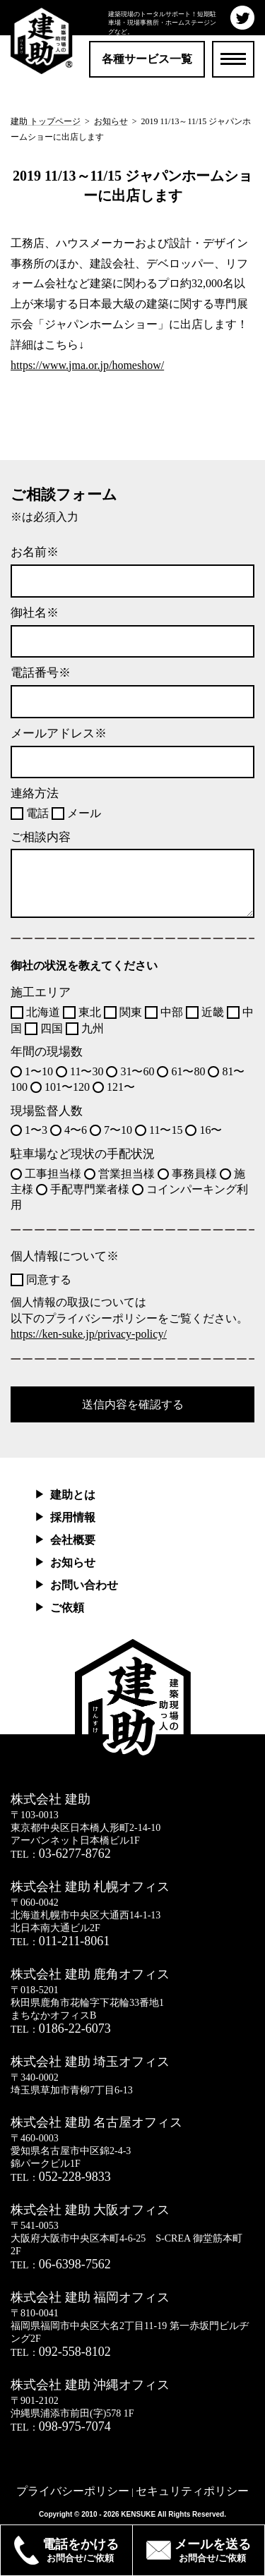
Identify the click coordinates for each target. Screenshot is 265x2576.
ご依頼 (67, 1608)
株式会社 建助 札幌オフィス (90, 1887)
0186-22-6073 (75, 2028)
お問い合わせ (84, 1585)
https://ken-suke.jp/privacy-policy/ (89, 1334)
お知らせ (72, 1562)
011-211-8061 (74, 1941)
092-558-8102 (75, 2351)
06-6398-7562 (75, 2264)
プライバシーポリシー (72, 2491)
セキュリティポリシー (192, 2491)
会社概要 (72, 1540)
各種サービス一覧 (147, 59)
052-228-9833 (75, 2176)
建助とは (72, 1495)
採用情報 (72, 1517)
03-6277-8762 (75, 1853)
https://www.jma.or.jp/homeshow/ (87, 365)
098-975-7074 (75, 2426)
